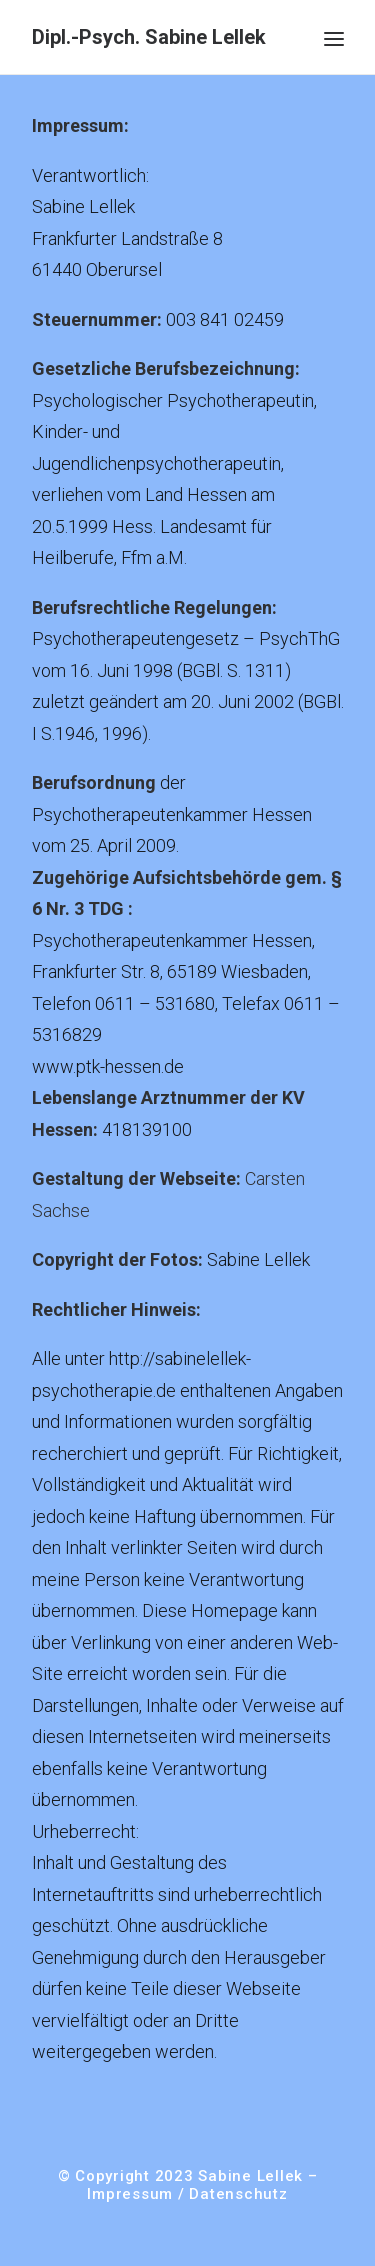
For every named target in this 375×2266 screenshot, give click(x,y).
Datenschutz (238, 2194)
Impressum (130, 2194)
